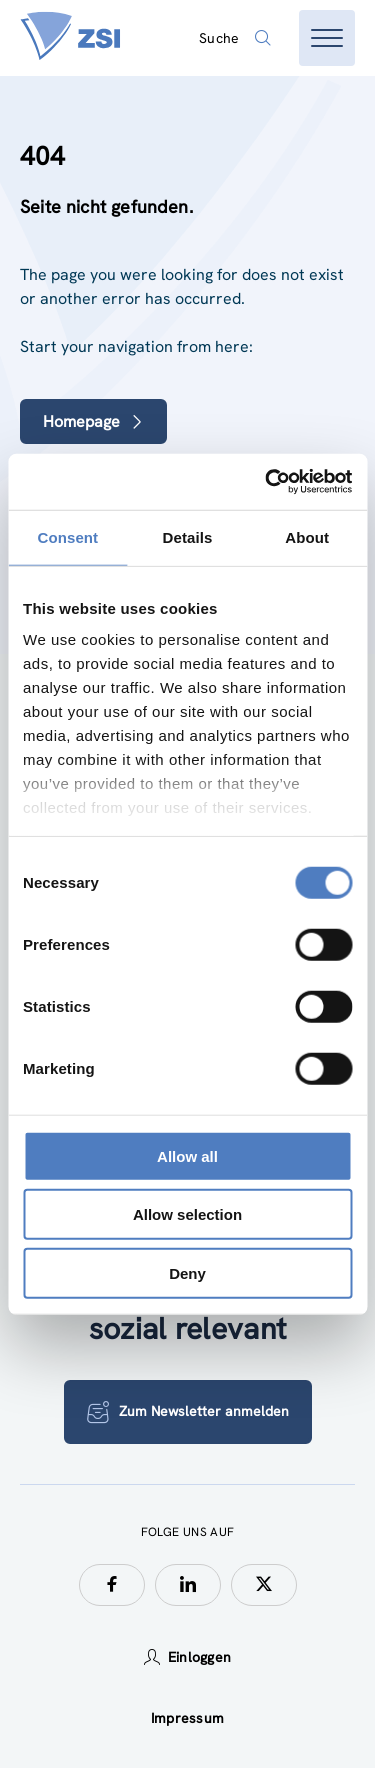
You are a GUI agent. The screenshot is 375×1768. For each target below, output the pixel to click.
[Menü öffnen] (327, 38)
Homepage (93, 421)
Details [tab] (188, 536)
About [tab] (307, 536)
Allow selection (187, 1214)
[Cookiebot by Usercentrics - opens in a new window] (267, 482)
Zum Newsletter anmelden (188, 1412)
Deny (187, 1272)
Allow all (187, 1155)
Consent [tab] (67, 536)
